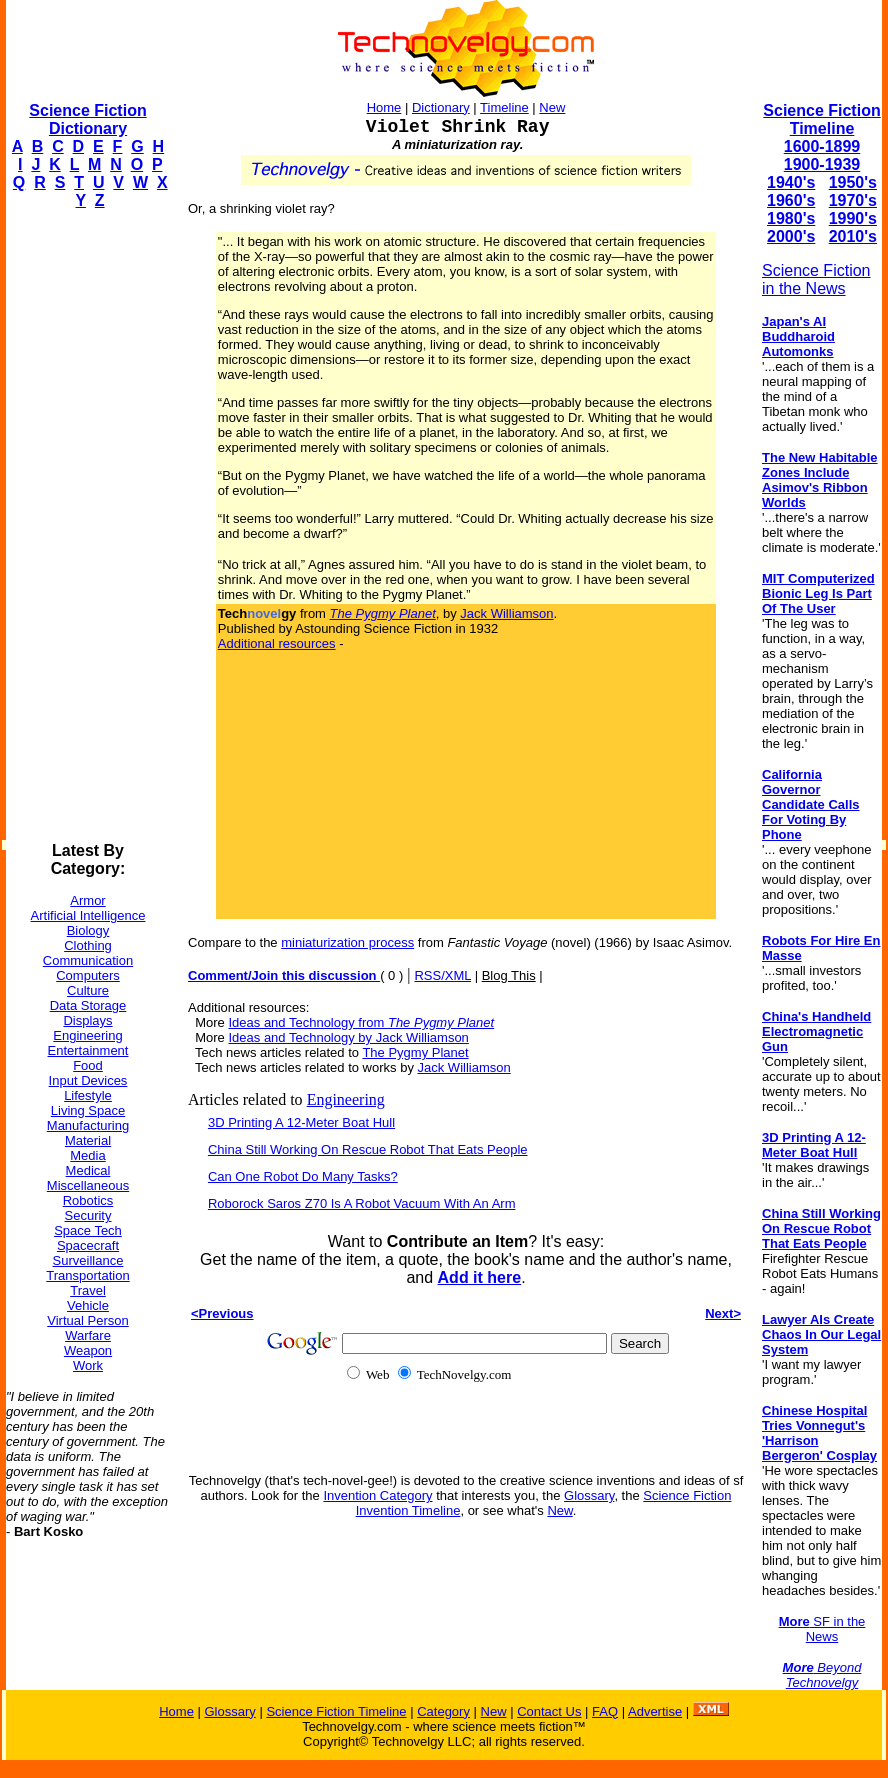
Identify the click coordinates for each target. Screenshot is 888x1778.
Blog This (509, 975)
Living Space (88, 1110)
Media (87, 1155)
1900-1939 (822, 164)
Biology (88, 930)
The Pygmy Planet (415, 1052)
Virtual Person (87, 1320)
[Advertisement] (86, 526)
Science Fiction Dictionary (87, 119)
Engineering (87, 1035)
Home (384, 107)
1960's (791, 200)
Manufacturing (88, 1125)
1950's (853, 182)
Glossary (589, 1495)
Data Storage (88, 1005)
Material (88, 1140)
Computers (88, 975)
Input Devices (88, 1080)
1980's (791, 218)
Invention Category (377, 1495)
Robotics (88, 1200)
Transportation (87, 1275)
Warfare (88, 1335)
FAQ (605, 1711)
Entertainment (88, 1050)
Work (88, 1365)
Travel (88, 1290)
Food (88, 1065)
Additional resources (277, 643)
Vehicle (88, 1305)
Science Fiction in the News (816, 279)
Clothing (88, 945)
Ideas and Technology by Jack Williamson (348, 1037)
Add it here (480, 1277)
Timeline (504, 107)
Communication (88, 960)
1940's (791, 182)
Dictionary (441, 107)
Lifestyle (88, 1095)
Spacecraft (88, 1245)
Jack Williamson (506, 613)
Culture (88, 990)
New (552, 107)
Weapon (88, 1350)
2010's (853, 236)
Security (88, 1215)
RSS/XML (442, 975)
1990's (853, 218)
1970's (853, 200)
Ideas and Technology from (361, 1022)
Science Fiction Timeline (821, 119)
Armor (87, 900)
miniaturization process (347, 942)
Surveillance (88, 1260)
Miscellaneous (88, 1185)
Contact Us (549, 1711)
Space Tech (88, 1230)
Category (443, 1711)
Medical (88, 1170)
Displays (87, 1020)
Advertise (655, 1711)
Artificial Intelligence (88, 915)
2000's (791, 236)
